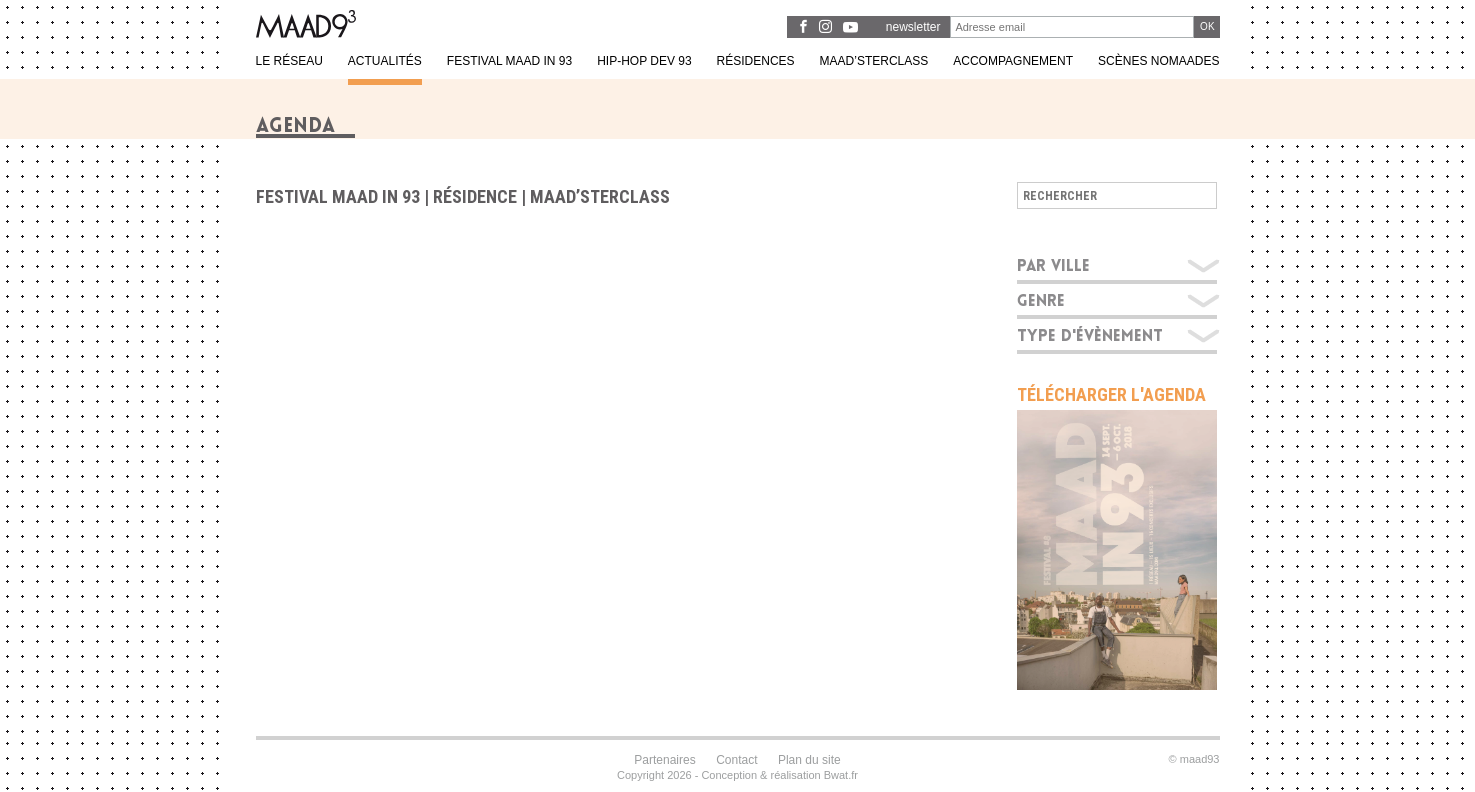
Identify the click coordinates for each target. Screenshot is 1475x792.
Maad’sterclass (600, 196)
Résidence (475, 196)
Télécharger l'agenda (1111, 394)
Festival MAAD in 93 (338, 196)
